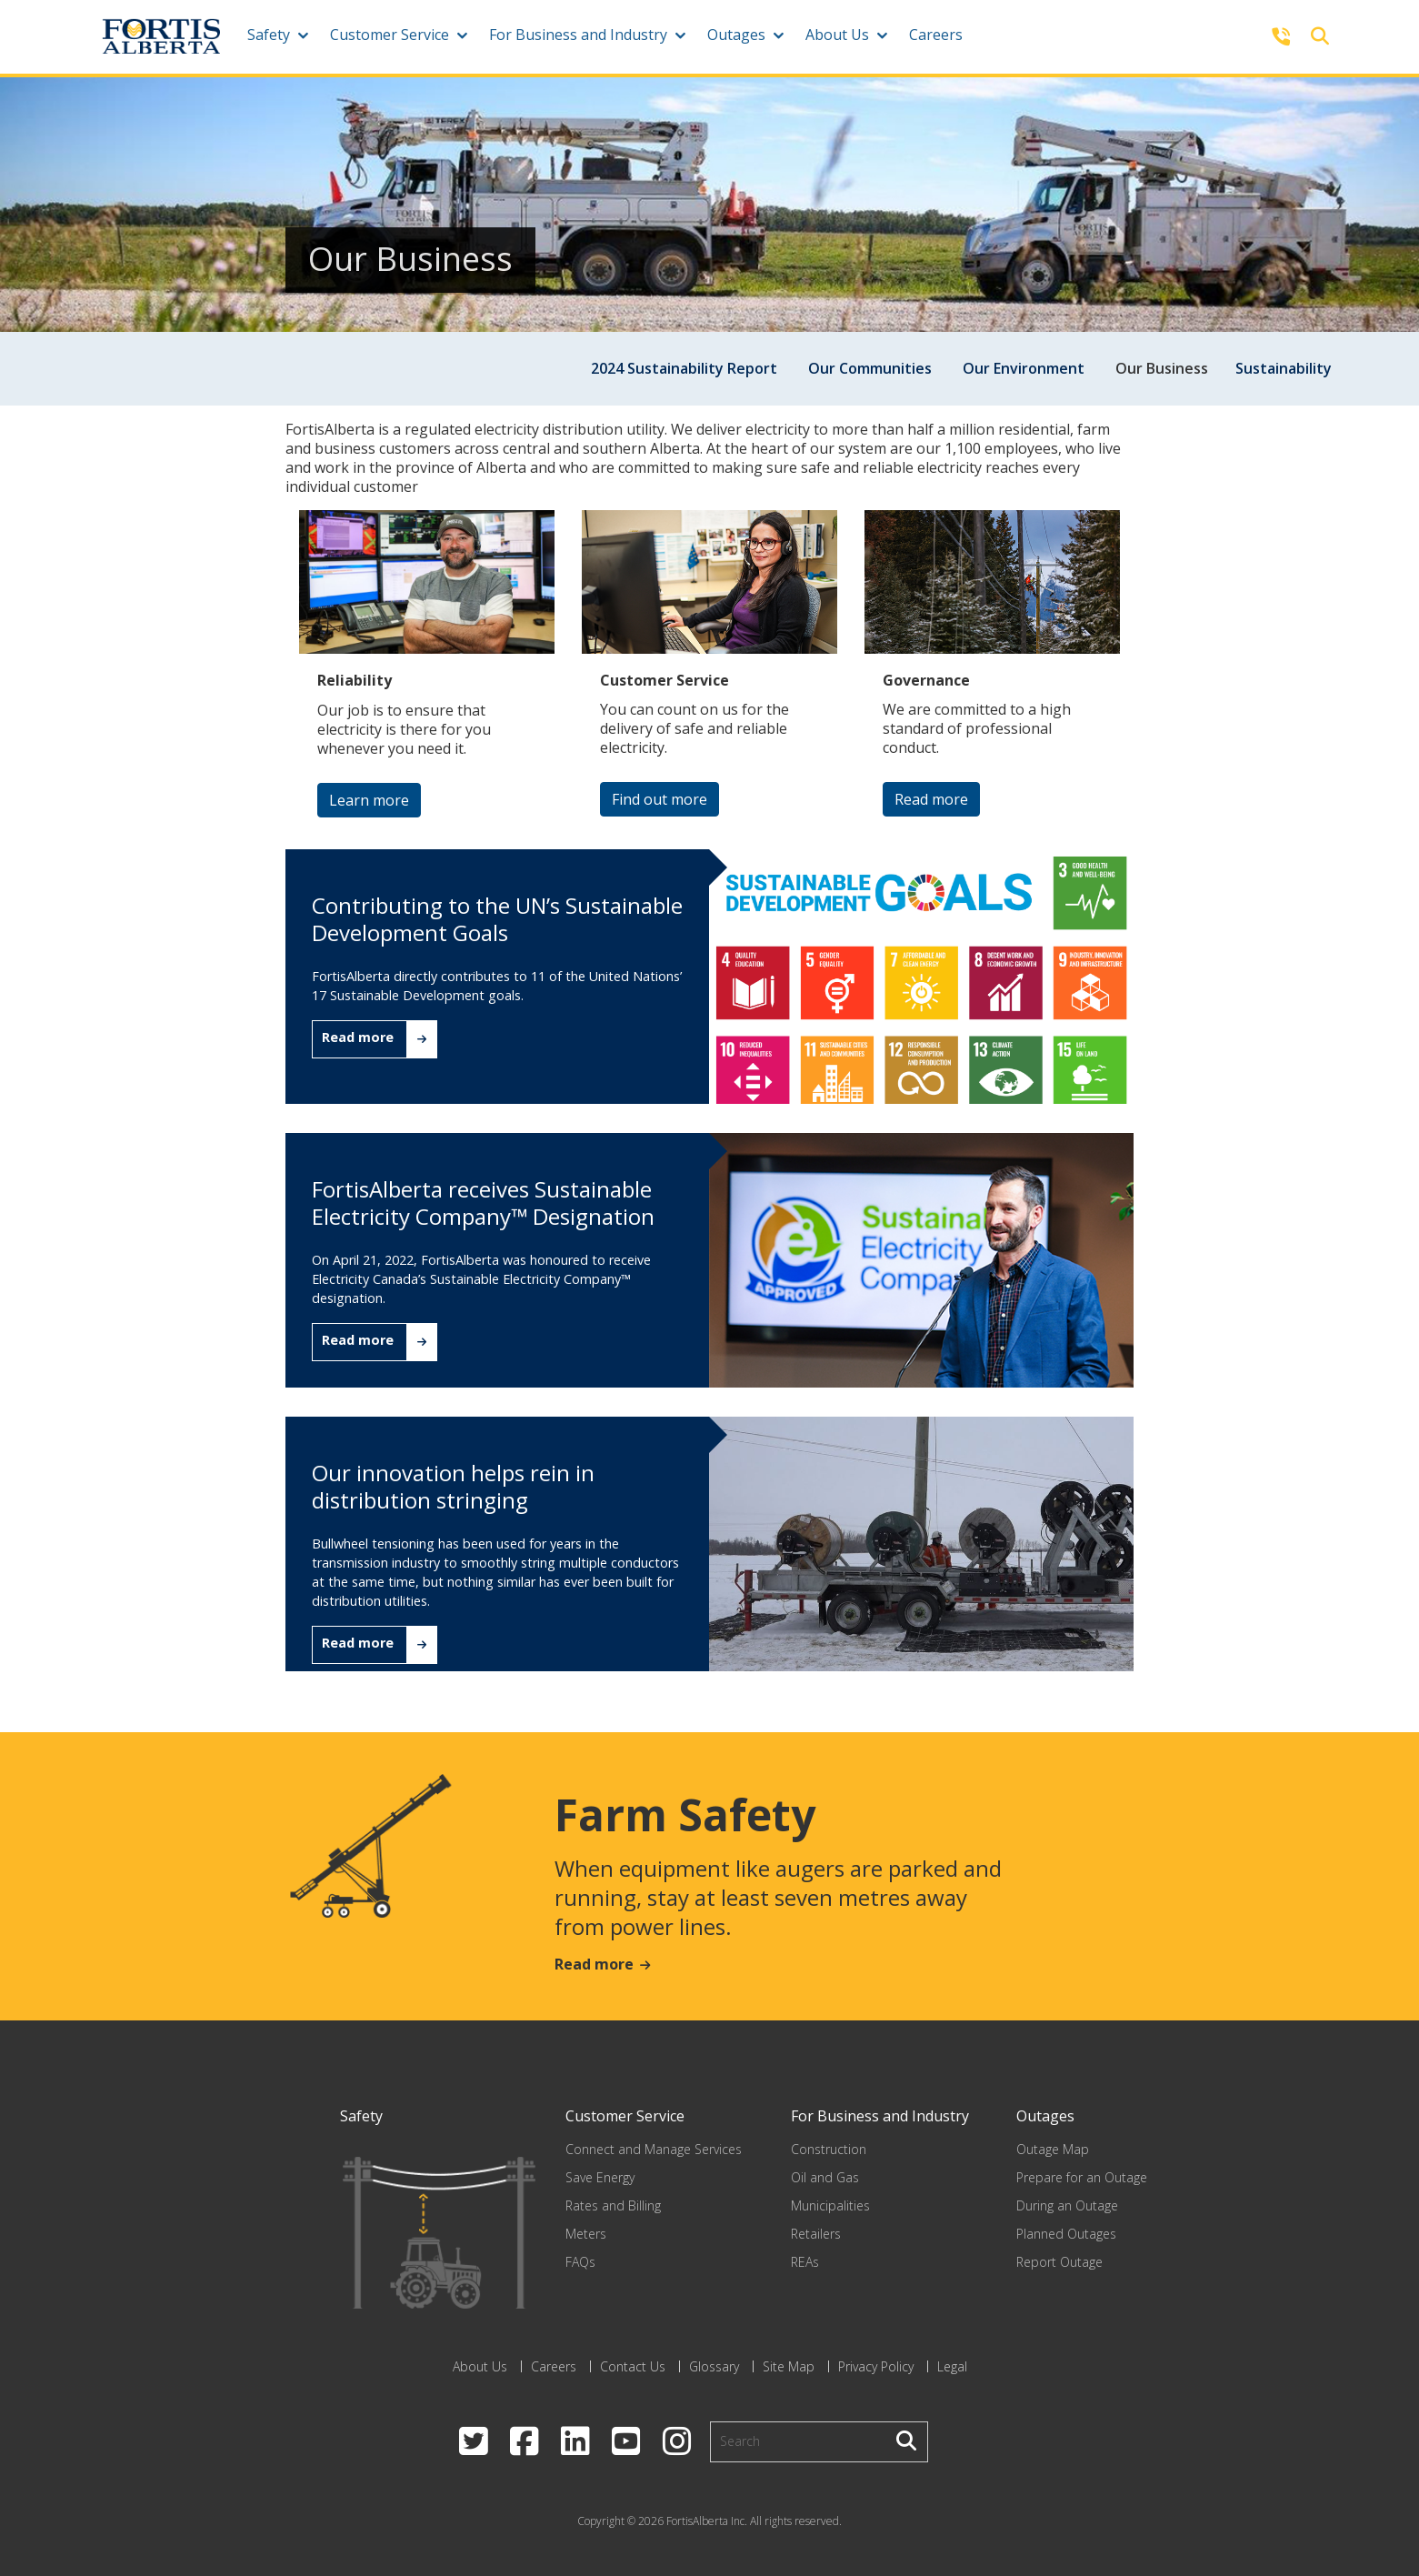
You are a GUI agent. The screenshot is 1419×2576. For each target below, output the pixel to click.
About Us (837, 35)
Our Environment (1023, 368)
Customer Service (389, 35)
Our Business (1161, 368)
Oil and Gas (825, 2177)
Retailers (816, 2233)
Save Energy (600, 2177)
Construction (828, 2149)
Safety (268, 35)
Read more (931, 799)
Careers (936, 35)
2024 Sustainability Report (684, 368)
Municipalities (830, 2205)
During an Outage (1067, 2205)
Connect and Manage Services (653, 2149)
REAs (805, 2261)
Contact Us (632, 2366)
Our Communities (870, 368)
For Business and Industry (578, 35)
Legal (952, 2366)
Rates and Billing (613, 2205)
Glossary (714, 2366)
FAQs (580, 2261)
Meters (585, 2233)
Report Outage (1059, 2261)
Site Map (788, 2366)
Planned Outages (1066, 2233)
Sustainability (1283, 368)
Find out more (659, 799)
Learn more (369, 800)
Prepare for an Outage (1081, 2177)
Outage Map (1052, 2149)
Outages (736, 35)
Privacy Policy (876, 2366)
